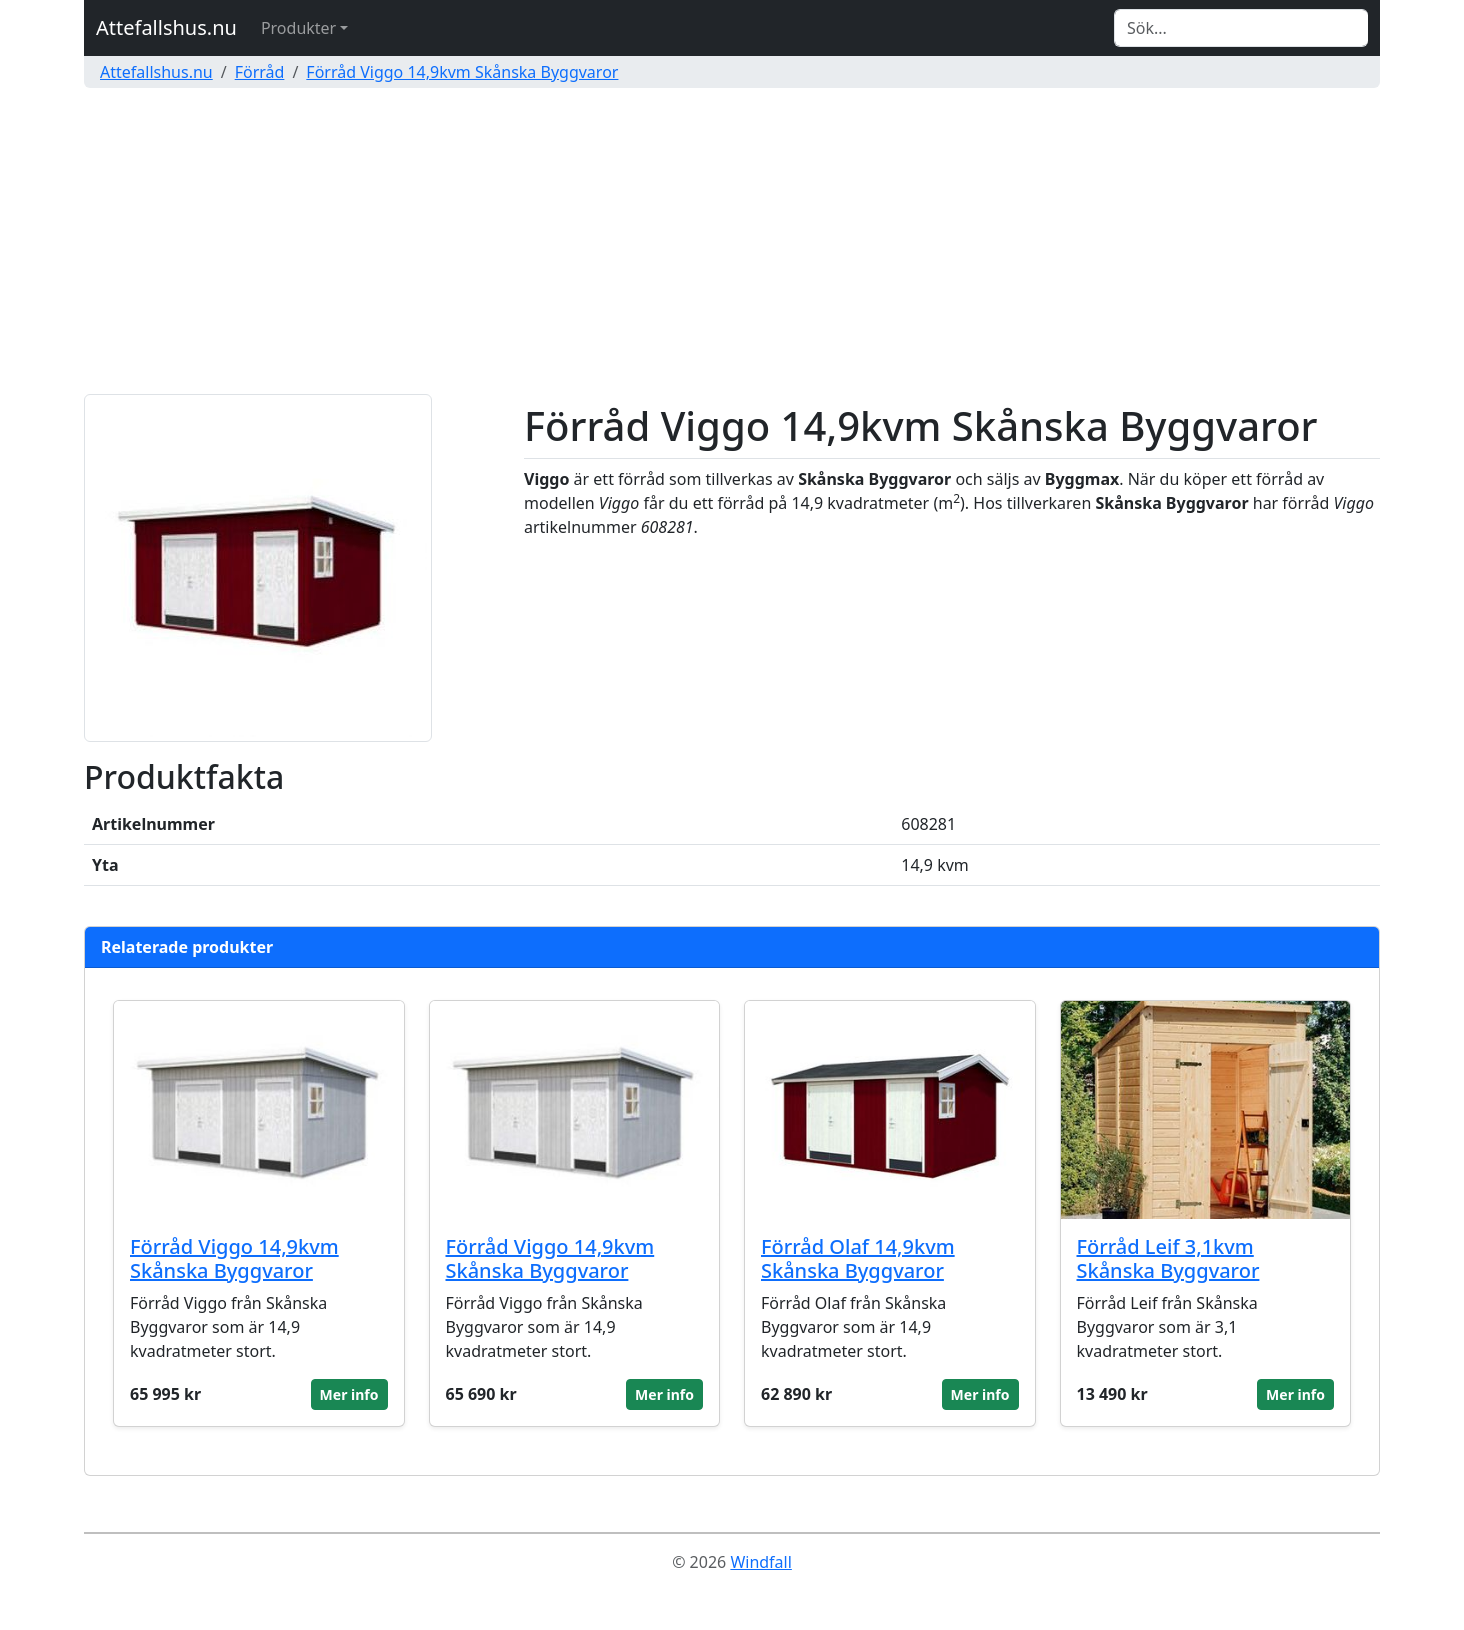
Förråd (260, 72)
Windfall (760, 1562)
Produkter (298, 28)
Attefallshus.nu (166, 27)
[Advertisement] (732, 244)
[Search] (1241, 28)
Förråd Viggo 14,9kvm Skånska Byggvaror (462, 72)
